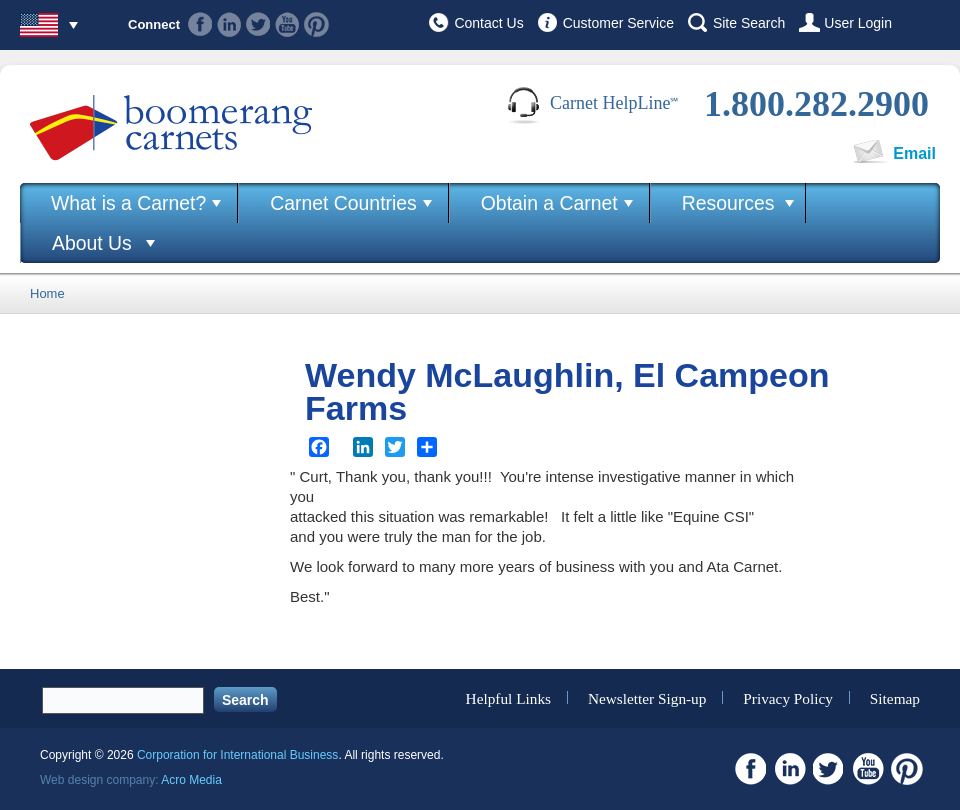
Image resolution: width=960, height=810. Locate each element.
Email (914, 153)
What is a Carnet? (128, 203)
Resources (728, 203)
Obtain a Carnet (549, 203)
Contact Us (488, 23)
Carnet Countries (343, 203)
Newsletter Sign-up (647, 697)
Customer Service (618, 23)
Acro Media (191, 780)
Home (47, 293)
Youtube (287, 24)
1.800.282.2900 (816, 104)
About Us (92, 243)
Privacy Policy (788, 697)
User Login (858, 23)
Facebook (200, 24)
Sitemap (895, 697)
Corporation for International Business (237, 755)
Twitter (258, 24)
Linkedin (229, 24)
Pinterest (316, 24)
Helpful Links (508, 697)
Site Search (749, 23)
